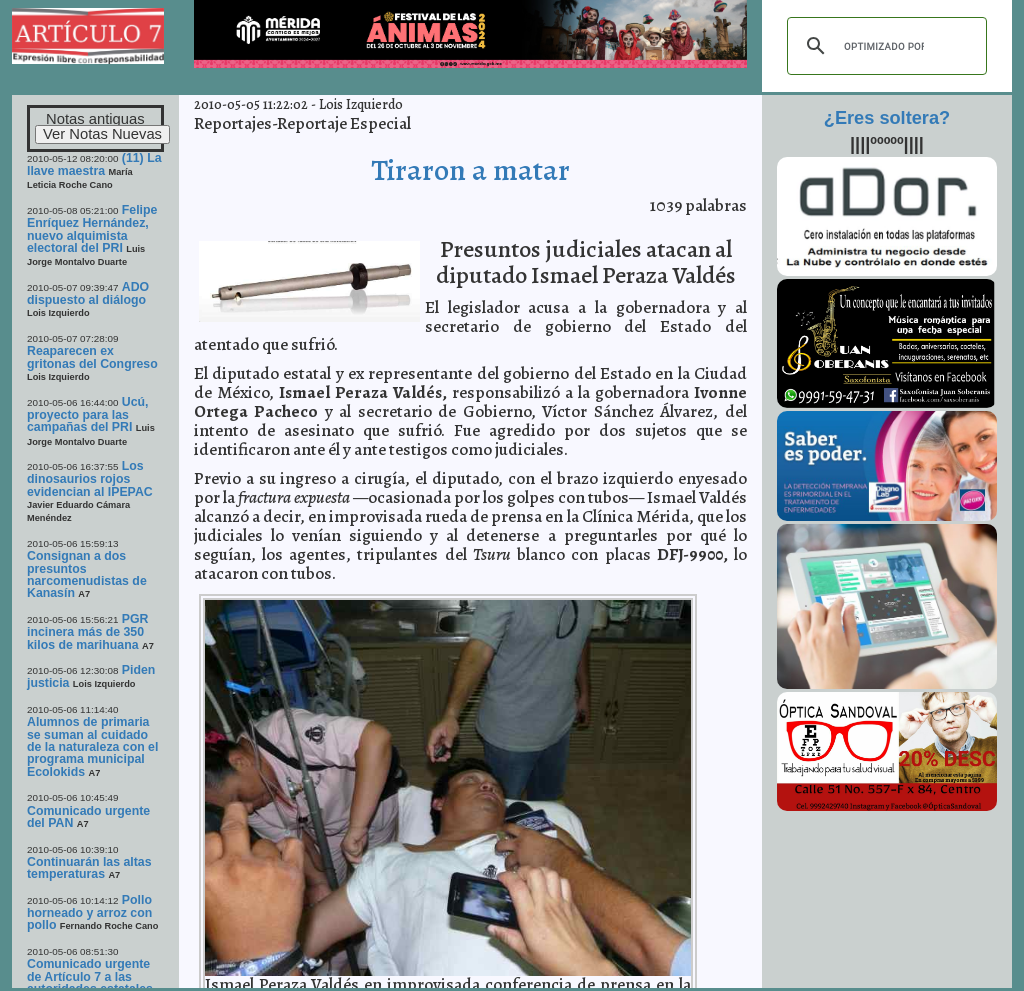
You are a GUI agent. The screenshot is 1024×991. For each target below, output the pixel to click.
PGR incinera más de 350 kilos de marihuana (88, 632)
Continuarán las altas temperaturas (89, 868)
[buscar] (884, 46)
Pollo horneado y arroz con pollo (89, 913)
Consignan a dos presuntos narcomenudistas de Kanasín (87, 574)
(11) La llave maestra (94, 164)
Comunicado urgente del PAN (88, 817)
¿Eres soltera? (887, 118)
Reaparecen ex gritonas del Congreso (92, 357)
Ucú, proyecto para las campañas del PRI (88, 415)
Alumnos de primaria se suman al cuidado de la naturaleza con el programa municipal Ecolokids (92, 746)
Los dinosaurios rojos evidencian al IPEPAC (90, 479)
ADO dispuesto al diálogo (88, 293)
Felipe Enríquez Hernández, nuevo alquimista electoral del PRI (92, 229)
